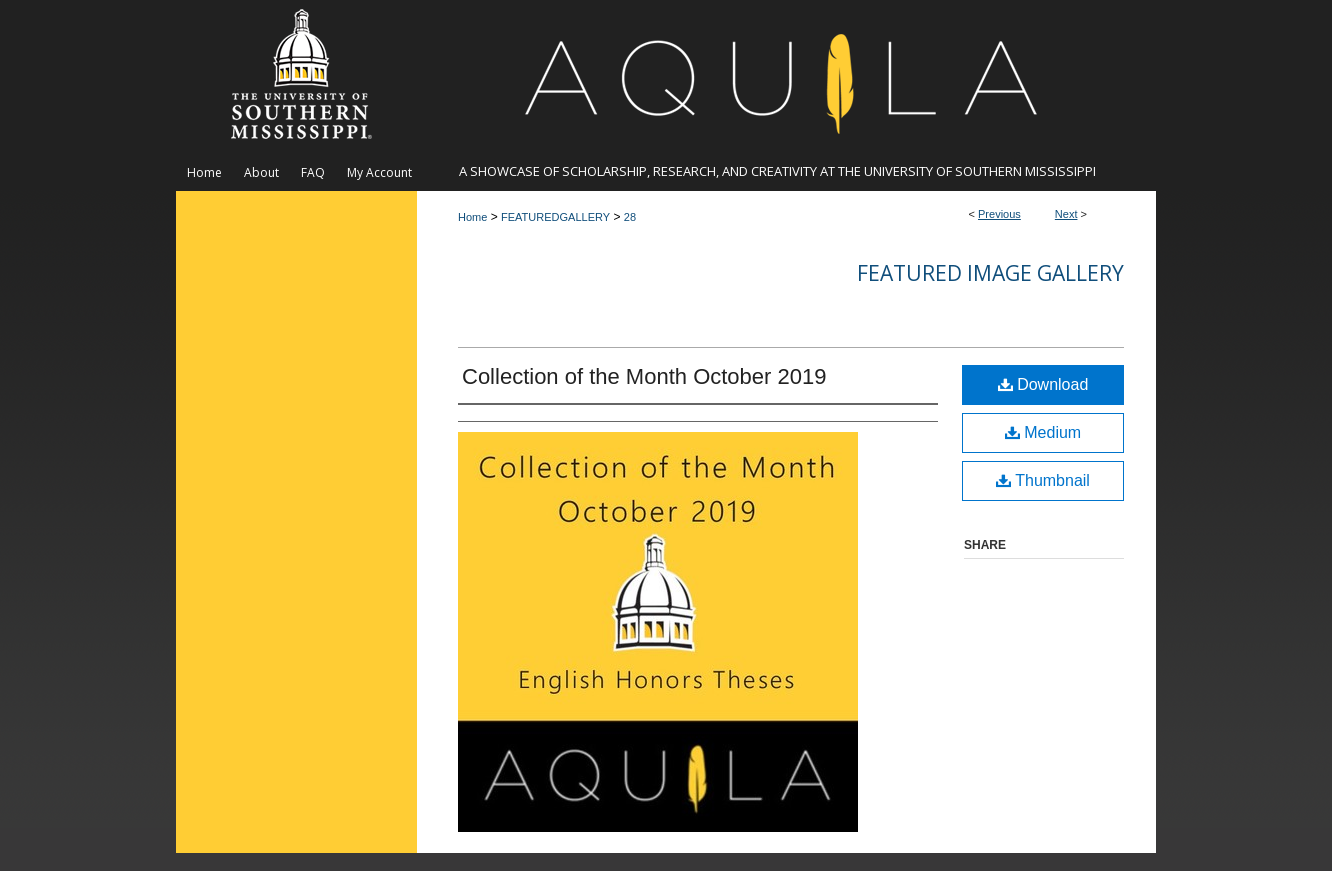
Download (1043, 384)
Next (1066, 214)
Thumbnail (1043, 480)
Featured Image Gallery (990, 273)
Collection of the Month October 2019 (644, 376)
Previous (999, 214)
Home (472, 217)
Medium (1043, 432)
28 (630, 217)
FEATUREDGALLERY (555, 217)
